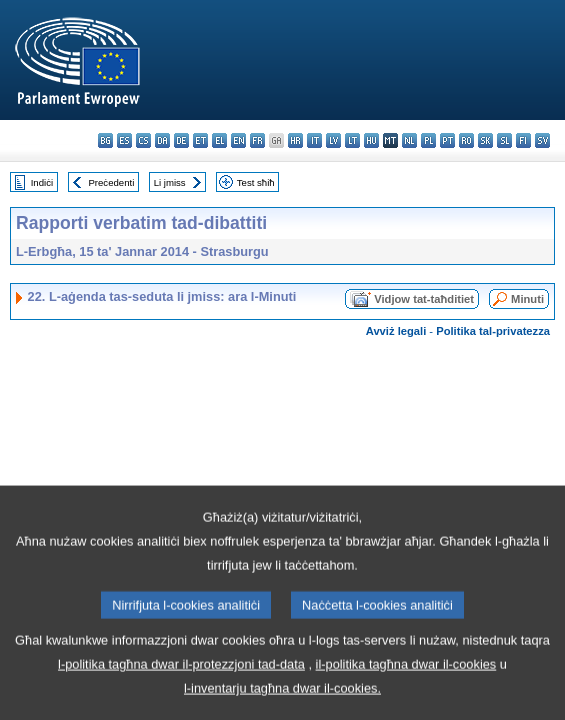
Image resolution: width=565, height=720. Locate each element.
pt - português (447, 140)
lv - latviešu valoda (333, 140)
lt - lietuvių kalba (352, 140)
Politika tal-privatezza (493, 331)
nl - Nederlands (409, 140)
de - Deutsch (181, 140)
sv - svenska (542, 140)
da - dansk (162, 140)
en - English (238, 140)
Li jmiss (170, 182)
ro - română (466, 140)
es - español (124, 140)
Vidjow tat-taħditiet (424, 299)
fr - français (257, 140)
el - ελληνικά (219, 140)
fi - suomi (523, 140)
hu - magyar (371, 140)
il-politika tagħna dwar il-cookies (406, 697)
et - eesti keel (200, 140)
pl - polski (428, 140)
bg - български (105, 140)
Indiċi (42, 182)
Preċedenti (111, 182)
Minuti (527, 299)
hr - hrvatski (295, 140)
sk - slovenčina (485, 140)
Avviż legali (396, 331)
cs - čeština (143, 140)
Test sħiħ (256, 182)
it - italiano (314, 140)
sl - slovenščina (504, 140)
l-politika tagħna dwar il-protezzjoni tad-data (181, 697)
